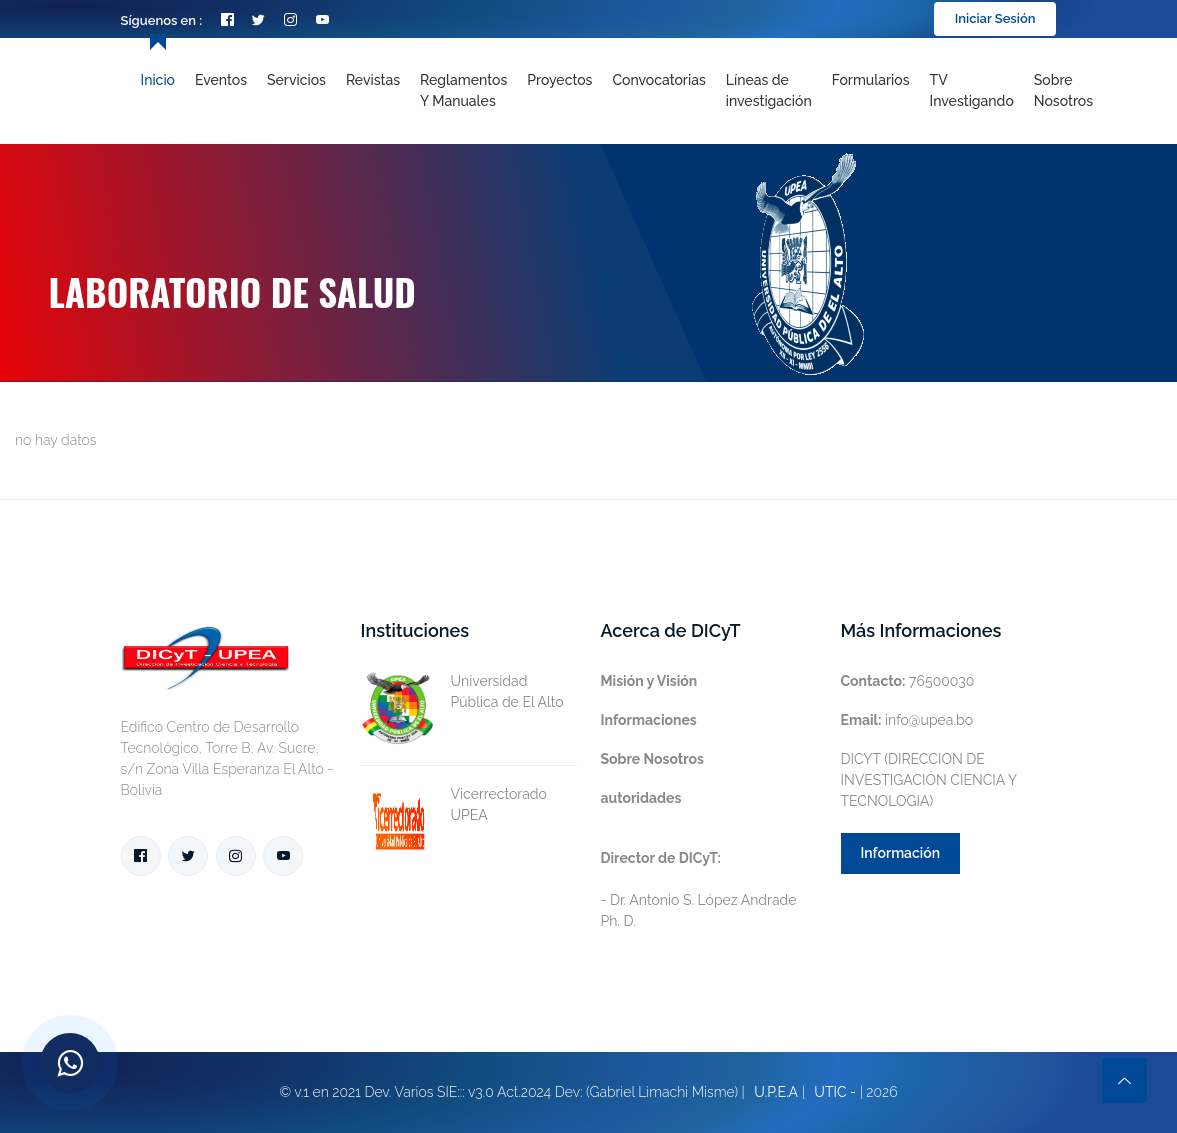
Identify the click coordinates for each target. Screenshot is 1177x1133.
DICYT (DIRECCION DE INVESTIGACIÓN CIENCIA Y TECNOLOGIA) (929, 780)
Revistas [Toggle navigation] (373, 80)
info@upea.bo (907, 720)
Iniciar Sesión (995, 18)
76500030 (908, 681)
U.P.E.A (776, 1092)
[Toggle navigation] (769, 91)
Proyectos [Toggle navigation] (559, 80)
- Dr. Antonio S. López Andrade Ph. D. (699, 889)
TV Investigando (972, 90)
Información (901, 853)
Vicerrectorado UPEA (454, 805)
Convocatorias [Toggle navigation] (658, 80)
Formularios (871, 80)
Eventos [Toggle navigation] (221, 80)
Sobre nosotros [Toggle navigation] (1063, 90)
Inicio (158, 80)
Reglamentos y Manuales (463, 90)
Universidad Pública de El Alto (462, 692)
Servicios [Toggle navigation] (296, 80)
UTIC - (835, 1092)
